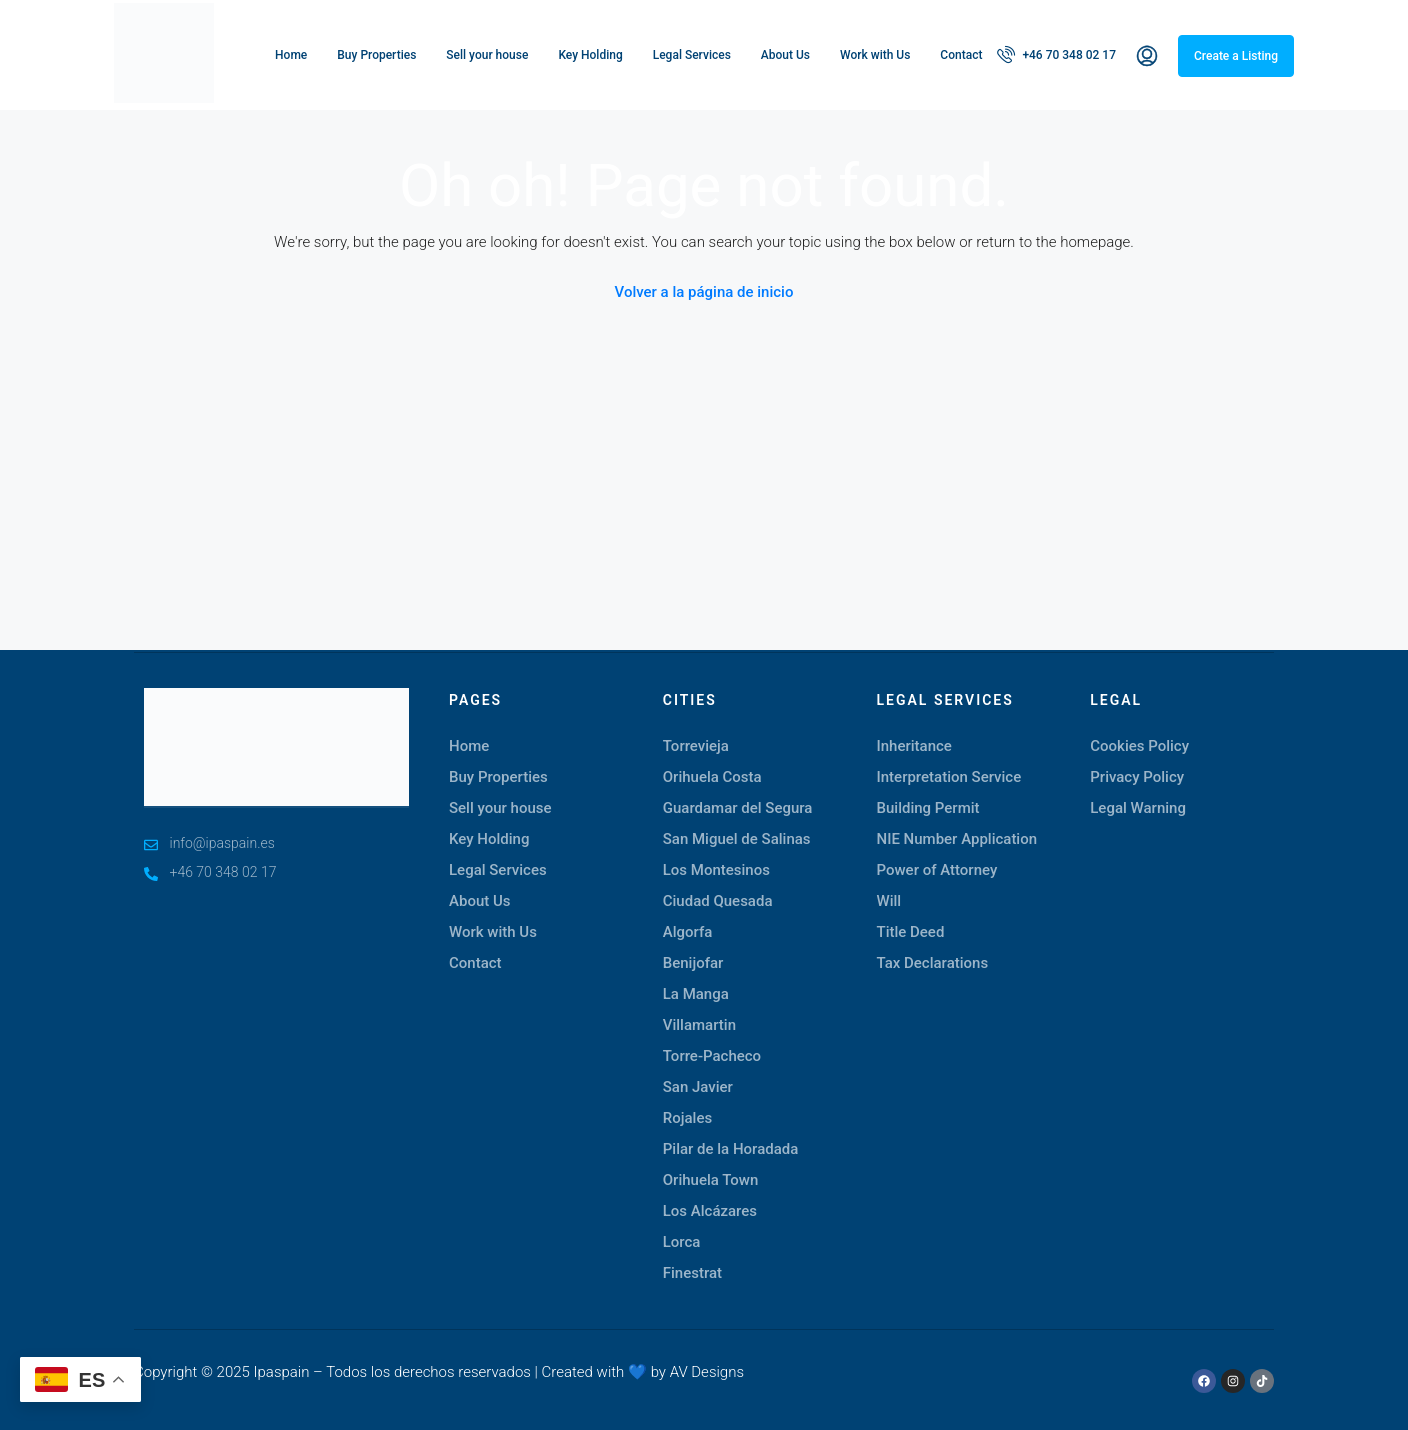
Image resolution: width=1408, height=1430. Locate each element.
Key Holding (590, 55)
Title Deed (911, 932)
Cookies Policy (1139, 746)
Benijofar (693, 963)
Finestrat (692, 1273)
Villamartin (699, 1025)
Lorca (682, 1242)
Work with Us (875, 55)
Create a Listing (1236, 56)
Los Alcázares (710, 1211)
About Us (785, 55)
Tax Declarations (933, 963)
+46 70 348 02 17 (1056, 54)
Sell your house (487, 55)
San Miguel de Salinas (737, 839)
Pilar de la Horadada (731, 1149)
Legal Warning (1138, 808)
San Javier (698, 1087)
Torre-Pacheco (712, 1056)
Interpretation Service (949, 777)
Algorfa (688, 932)
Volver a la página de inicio (704, 292)
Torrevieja (696, 746)
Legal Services (692, 55)
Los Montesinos (716, 870)
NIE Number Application (957, 839)
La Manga (696, 994)
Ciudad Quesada (718, 901)
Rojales (687, 1118)
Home (291, 55)
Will (889, 901)
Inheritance (914, 746)
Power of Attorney (937, 870)
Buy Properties (376, 55)
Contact (961, 55)
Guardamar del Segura (738, 808)
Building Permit (928, 808)
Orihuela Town (711, 1180)
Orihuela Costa (712, 777)
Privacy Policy (1137, 777)
